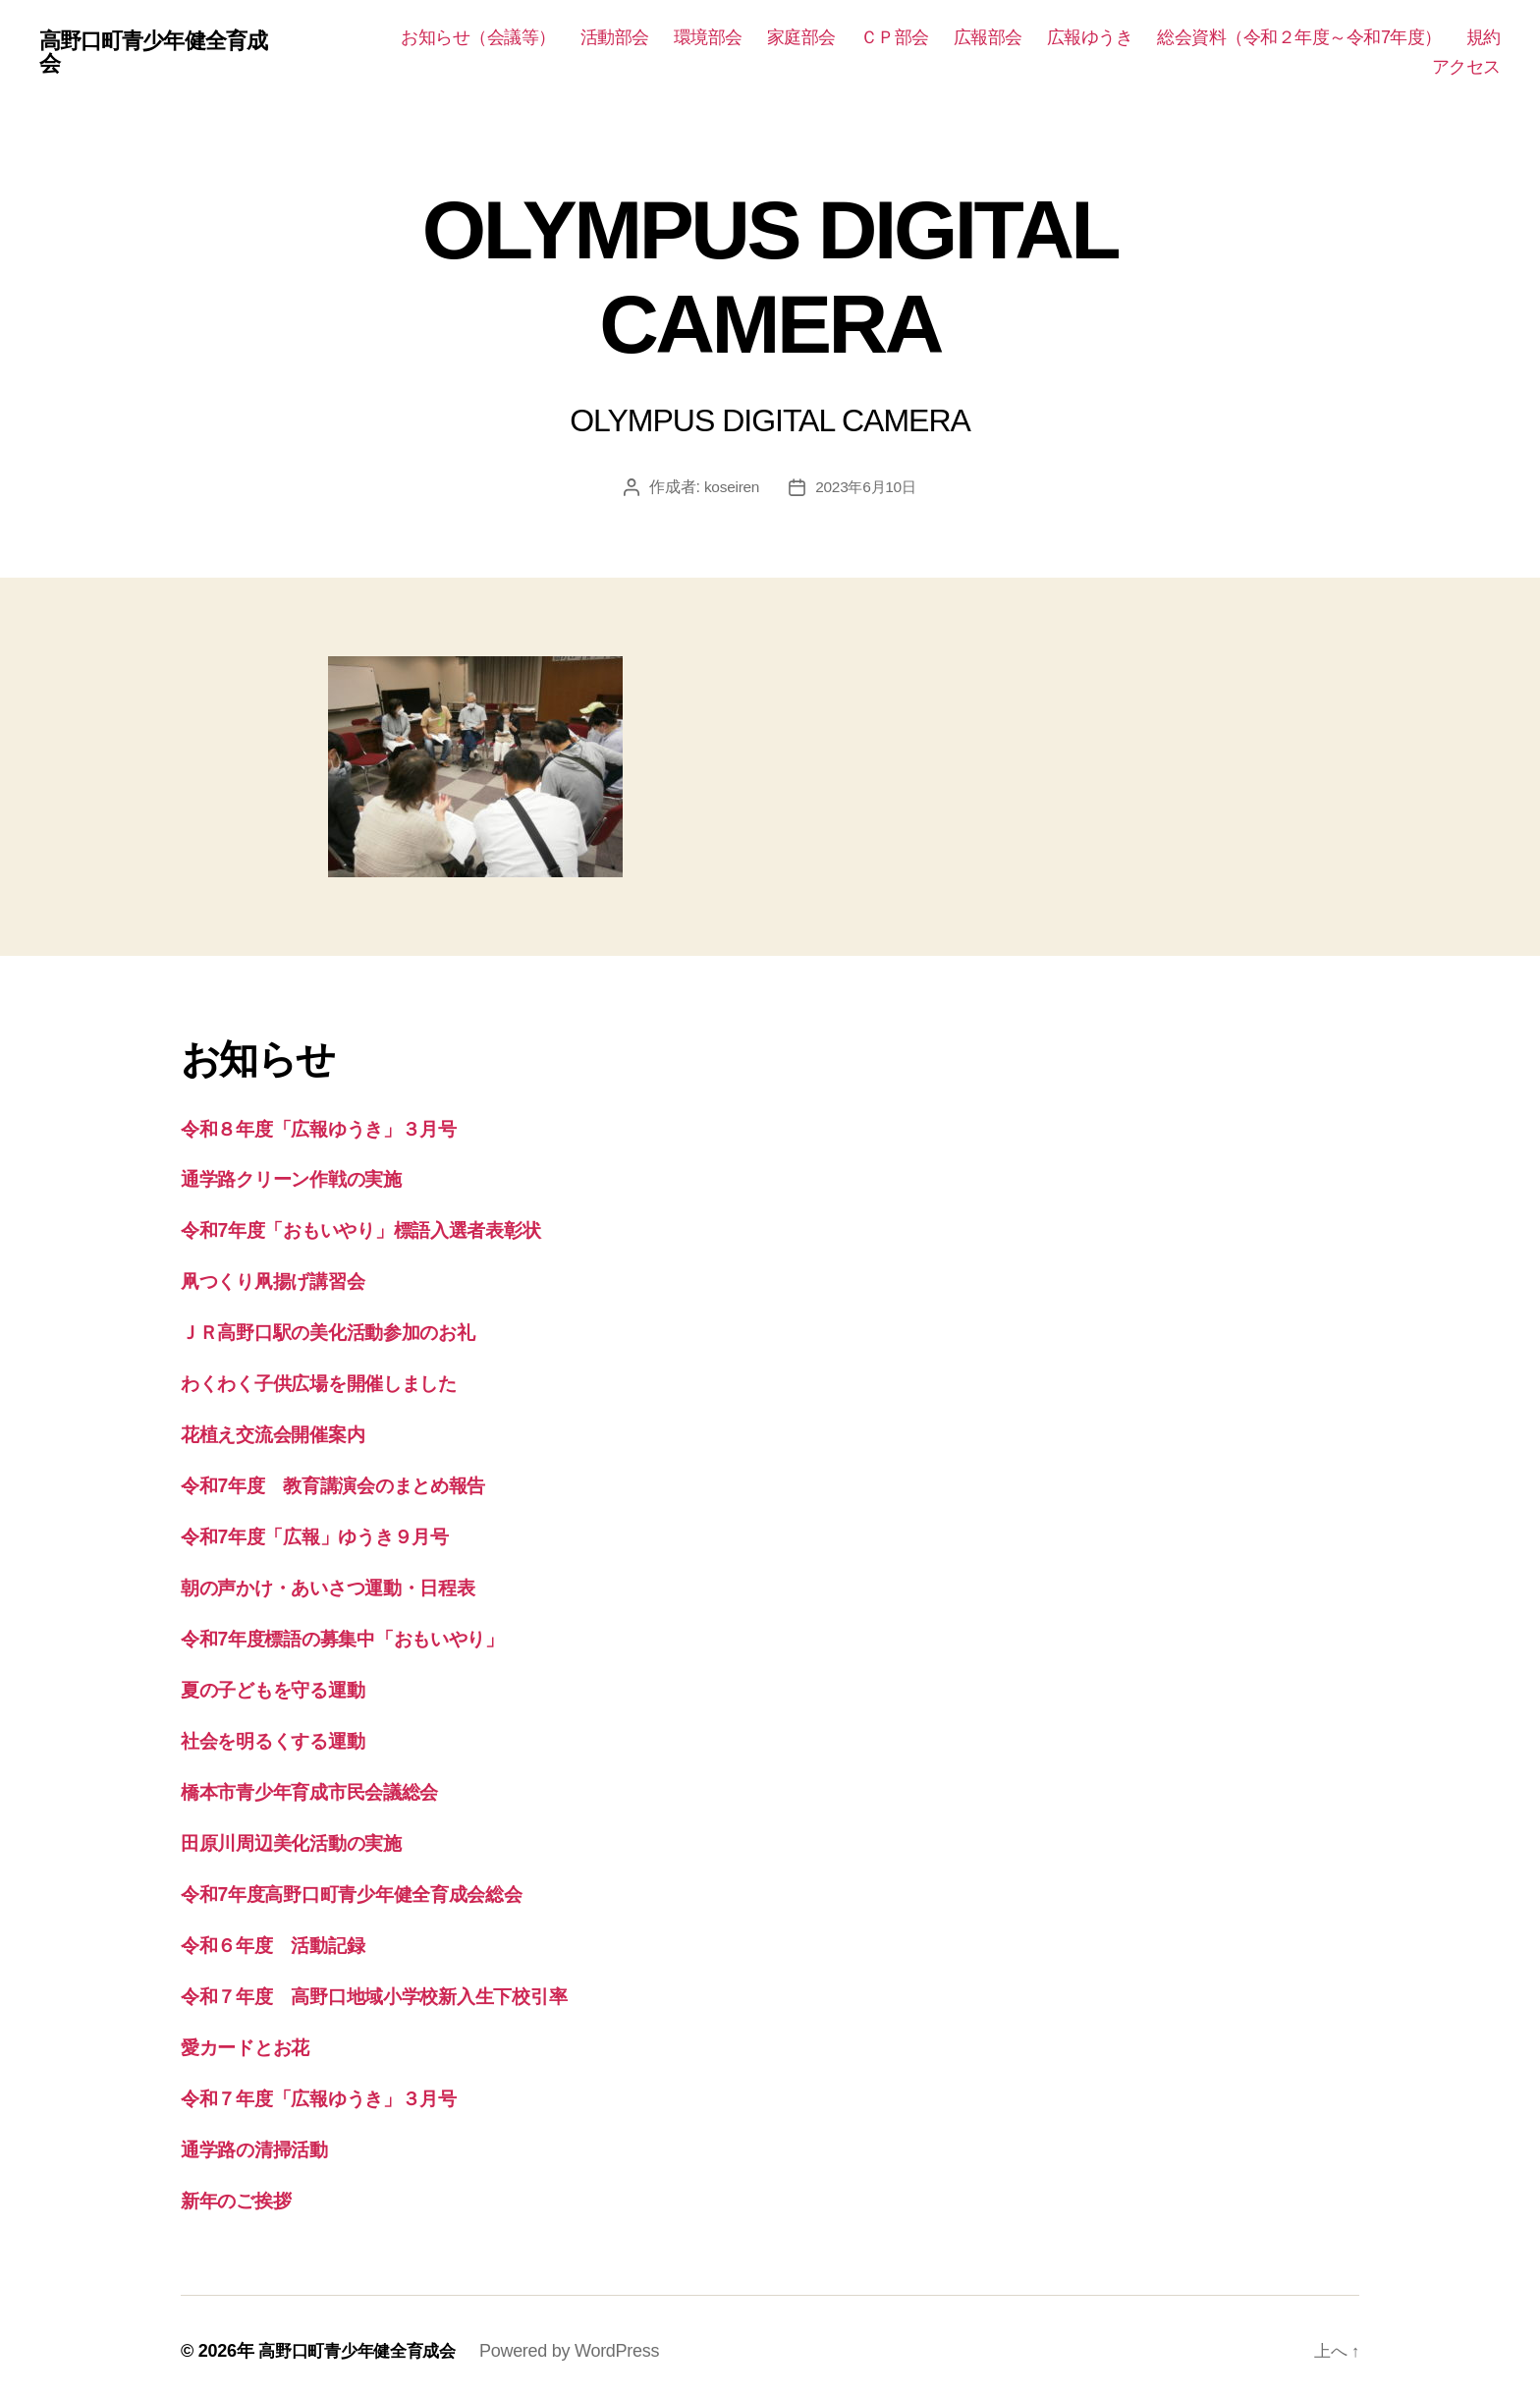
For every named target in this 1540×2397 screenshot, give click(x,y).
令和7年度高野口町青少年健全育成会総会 (370, 1886)
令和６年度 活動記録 (282, 1937)
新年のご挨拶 (242, 2190)
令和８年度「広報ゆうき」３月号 (335, 1128)
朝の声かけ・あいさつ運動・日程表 (347, 1583)
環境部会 (708, 37)
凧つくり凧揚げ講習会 (284, 1279)
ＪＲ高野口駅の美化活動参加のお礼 (345, 1330)
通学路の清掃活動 (263, 2140)
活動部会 (614, 37)
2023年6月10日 (867, 486)
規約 (1483, 37)
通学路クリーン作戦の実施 (305, 1178)
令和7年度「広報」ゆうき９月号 (330, 1533)
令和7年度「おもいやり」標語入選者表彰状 (382, 1229)
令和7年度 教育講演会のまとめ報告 (351, 1482)
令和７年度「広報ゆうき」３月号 (335, 2089)
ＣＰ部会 (894, 37)
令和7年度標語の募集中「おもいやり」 (362, 1634)
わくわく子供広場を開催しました (338, 1380)
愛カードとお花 (254, 2039)
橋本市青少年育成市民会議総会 (323, 1785)
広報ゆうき (1090, 37)
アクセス (1466, 67)
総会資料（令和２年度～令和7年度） (1299, 37)
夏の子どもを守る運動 (285, 1684)
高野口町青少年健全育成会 (163, 53)
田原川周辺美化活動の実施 (303, 1836)
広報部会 (988, 37)
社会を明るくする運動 (285, 1735)
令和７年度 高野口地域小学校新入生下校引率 (394, 1988)
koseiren (728, 486)
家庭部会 (801, 37)
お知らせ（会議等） (478, 37)
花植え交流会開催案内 (283, 1432)
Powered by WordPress (581, 2341)
